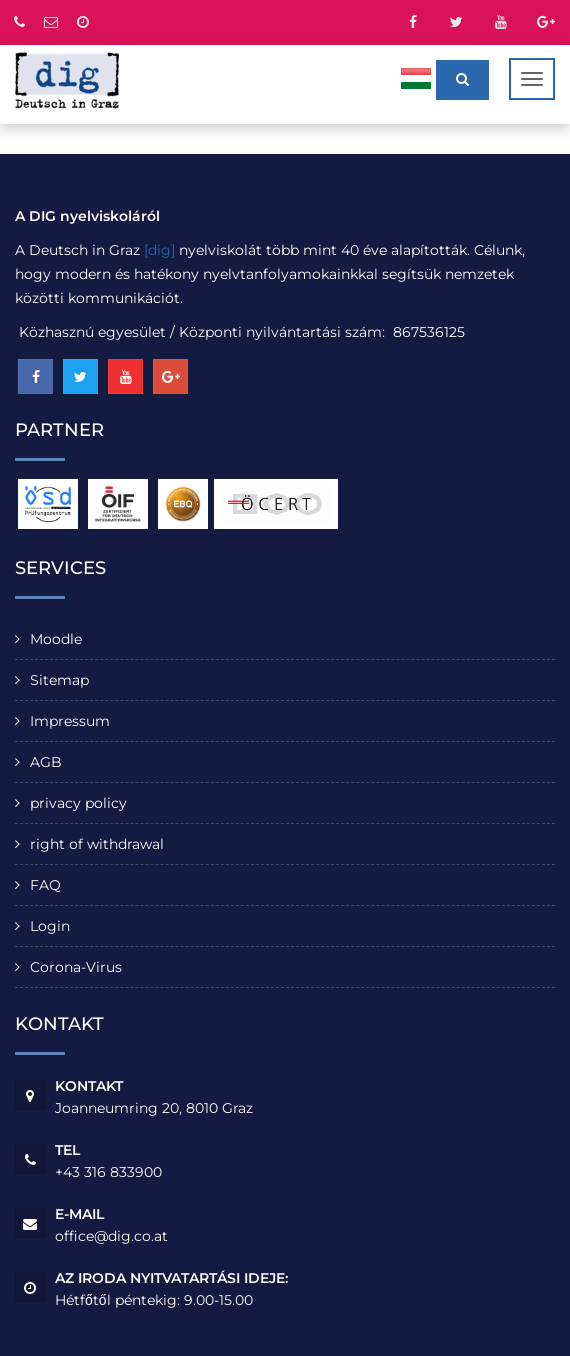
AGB (46, 762)
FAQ (45, 885)
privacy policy (78, 803)
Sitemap (59, 680)
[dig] (159, 250)
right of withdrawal (97, 844)
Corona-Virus (76, 967)
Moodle (56, 639)
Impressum (70, 721)
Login (50, 926)
